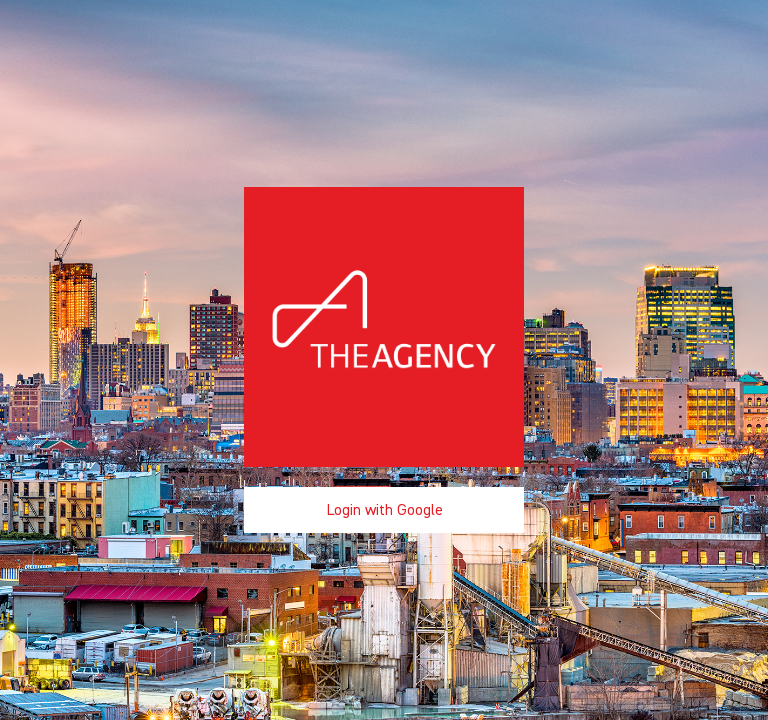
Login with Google (384, 510)
